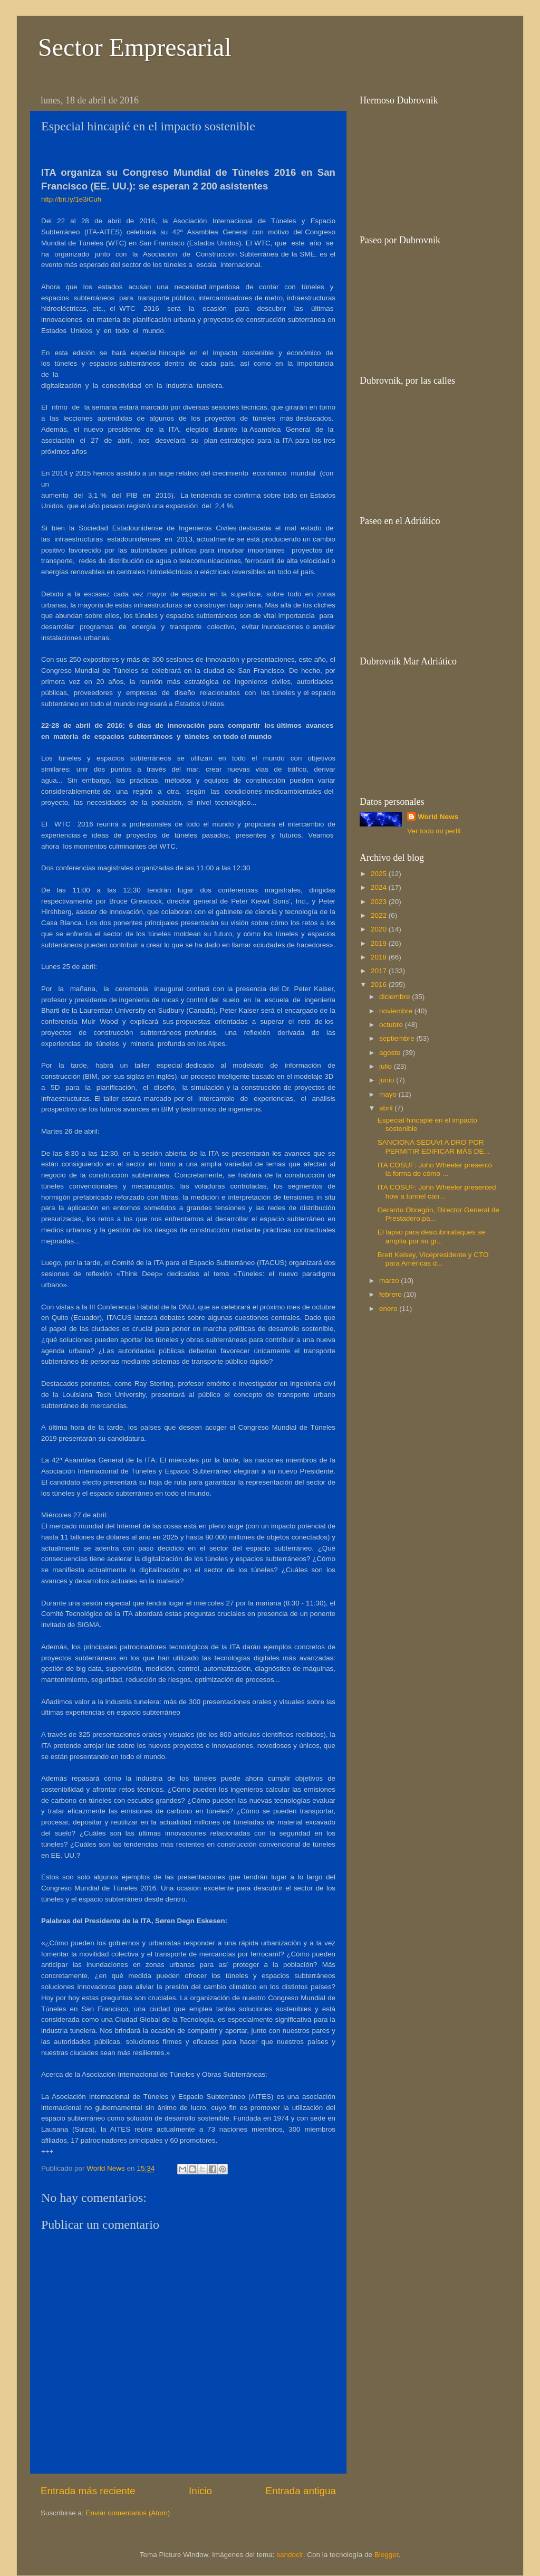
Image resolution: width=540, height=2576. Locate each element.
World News (438, 817)
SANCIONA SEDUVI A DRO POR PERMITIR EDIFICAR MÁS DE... (434, 1146)
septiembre (398, 1038)
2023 (380, 902)
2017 (380, 971)
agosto (390, 1053)
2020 (380, 929)
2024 (380, 887)
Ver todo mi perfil (433, 831)
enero (389, 1309)
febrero (391, 1294)
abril (386, 1108)
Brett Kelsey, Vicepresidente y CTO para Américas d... (433, 1259)
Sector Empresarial (135, 47)
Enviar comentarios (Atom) (128, 2513)
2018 (380, 957)
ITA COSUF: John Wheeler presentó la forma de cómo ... (435, 1169)
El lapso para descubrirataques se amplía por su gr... (431, 1236)
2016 (380, 984)
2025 (380, 874)
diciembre (395, 997)
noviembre (396, 1011)
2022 (380, 915)
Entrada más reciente (88, 2490)
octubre (392, 1025)
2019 (380, 943)
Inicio (200, 2490)
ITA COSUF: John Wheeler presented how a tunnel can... (437, 1191)
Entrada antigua (301, 2490)
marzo (390, 1281)
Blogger (386, 2555)
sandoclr (289, 2555)
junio (387, 1080)
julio (386, 1066)
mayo (389, 1094)
